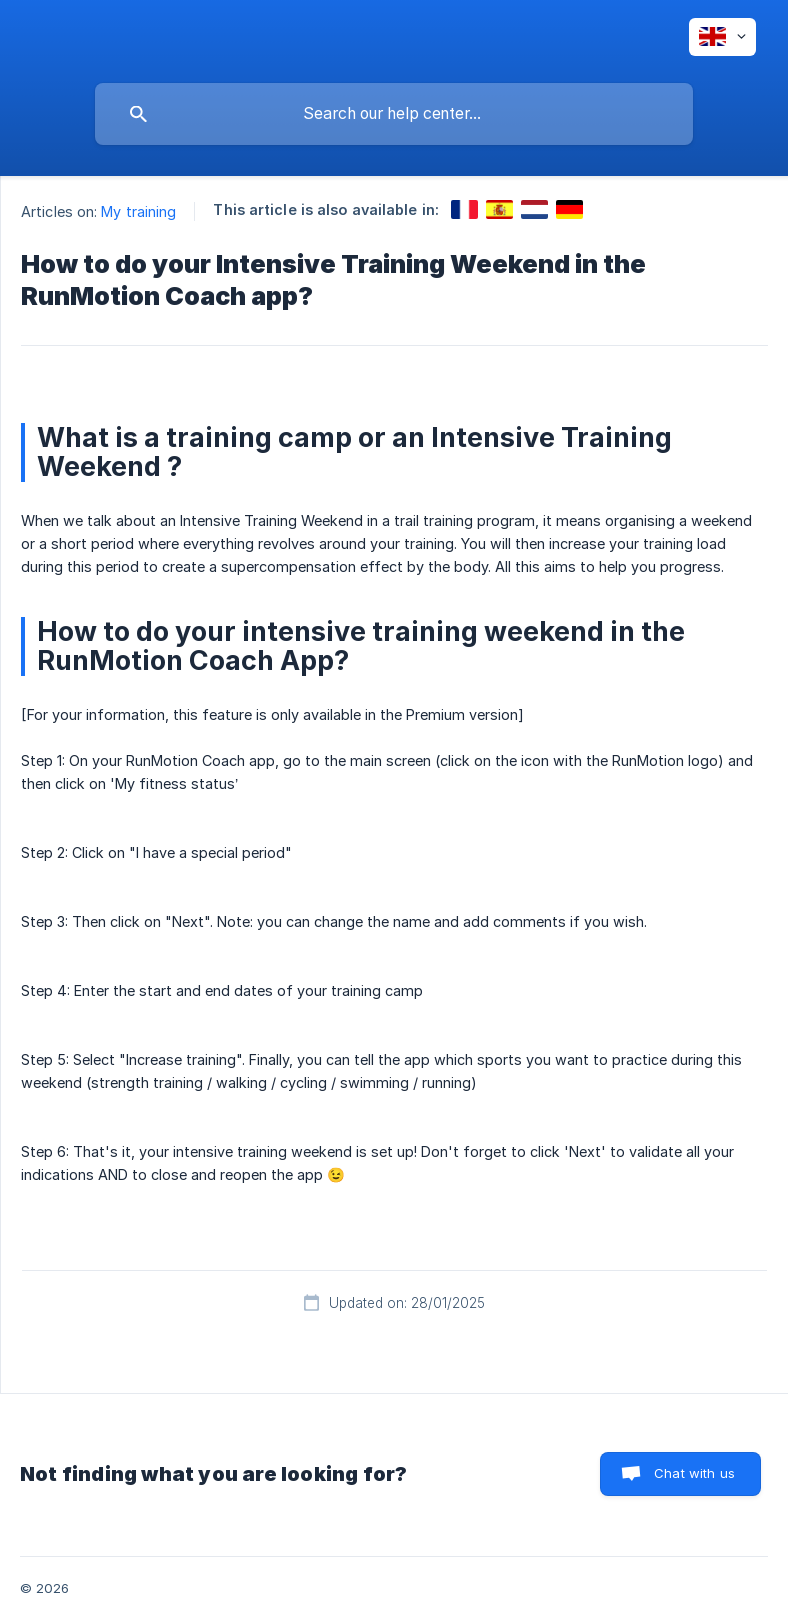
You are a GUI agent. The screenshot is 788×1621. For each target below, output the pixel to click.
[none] (722, 37)
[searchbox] (394, 114)
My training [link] (138, 211)
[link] (464, 209)
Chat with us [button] (694, 1473)
